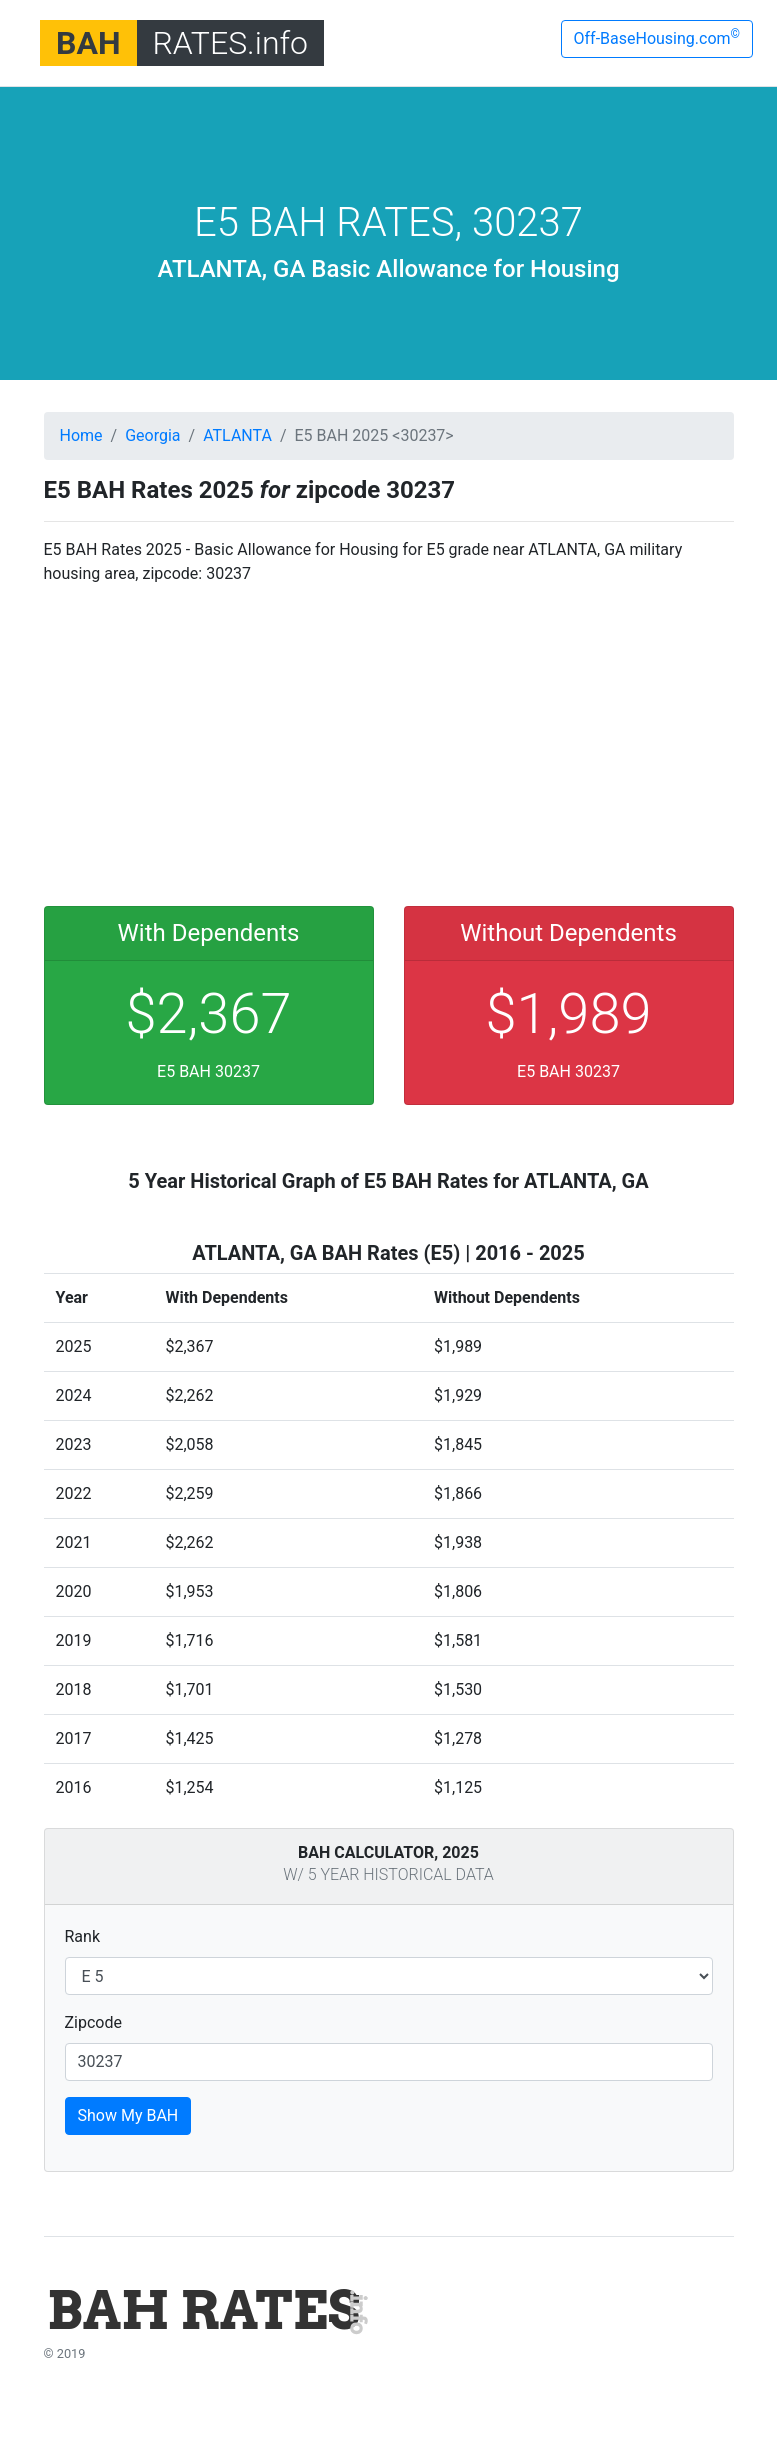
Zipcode (93, 2022)
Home (81, 435)
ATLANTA (237, 435)
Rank (83, 1936)
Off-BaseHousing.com (657, 37)
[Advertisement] (389, 742)
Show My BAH (128, 2115)
